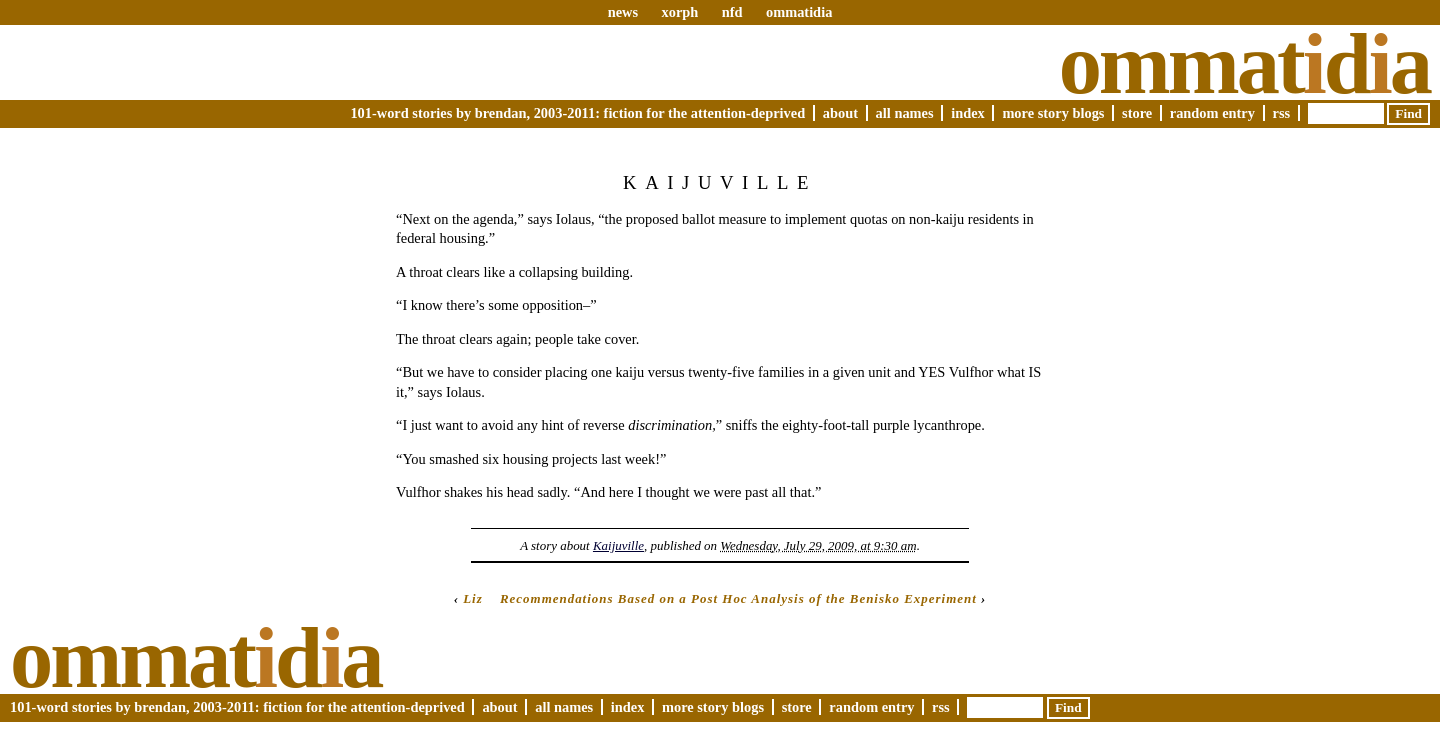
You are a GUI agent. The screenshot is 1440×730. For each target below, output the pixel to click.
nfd (732, 12)
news (623, 12)
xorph (679, 12)
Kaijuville (618, 545)
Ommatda (1244, 64)
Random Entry (1212, 113)
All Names (905, 113)
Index (968, 113)
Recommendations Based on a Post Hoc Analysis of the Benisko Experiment (738, 598)
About (840, 113)
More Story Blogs (1053, 113)
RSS (1282, 113)
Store (1137, 113)
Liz (473, 598)
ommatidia (799, 12)
